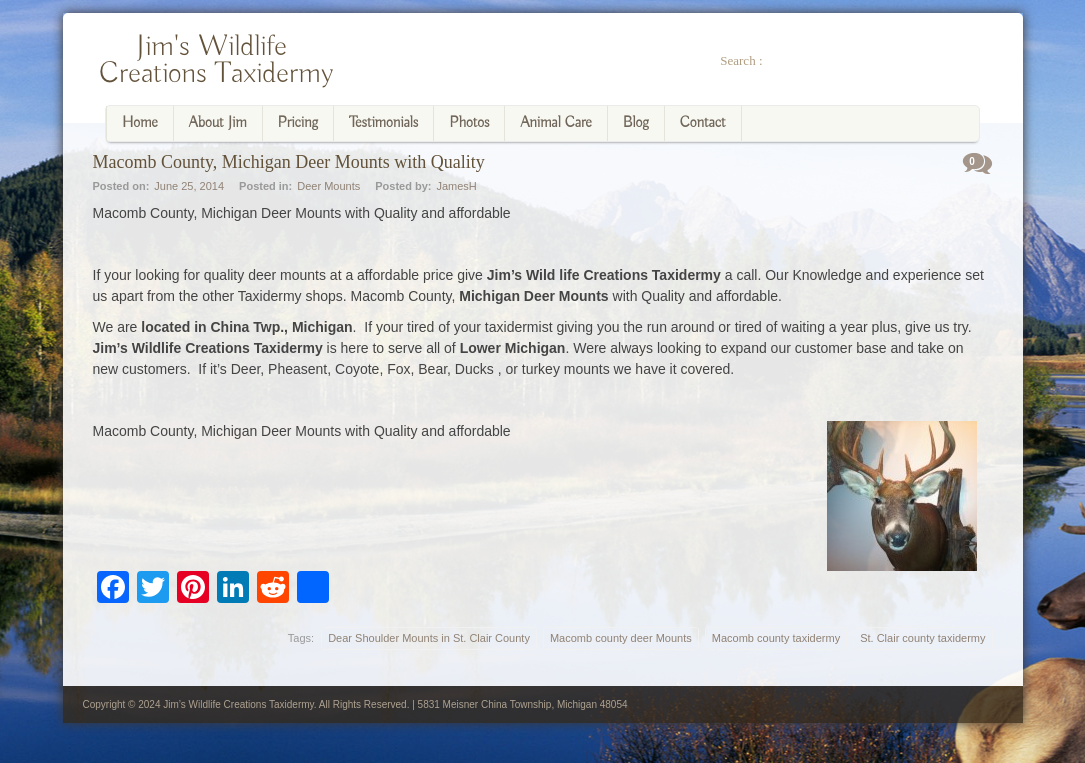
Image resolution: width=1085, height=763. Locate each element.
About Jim (218, 123)
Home (140, 123)
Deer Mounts (328, 186)
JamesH (456, 186)
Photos (469, 123)
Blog (636, 123)
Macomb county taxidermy (776, 638)
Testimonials (383, 123)
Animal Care (555, 123)
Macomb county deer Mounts (621, 638)
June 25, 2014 (189, 186)
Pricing (298, 123)
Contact (703, 123)
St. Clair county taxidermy (922, 638)
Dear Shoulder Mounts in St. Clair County (429, 638)
